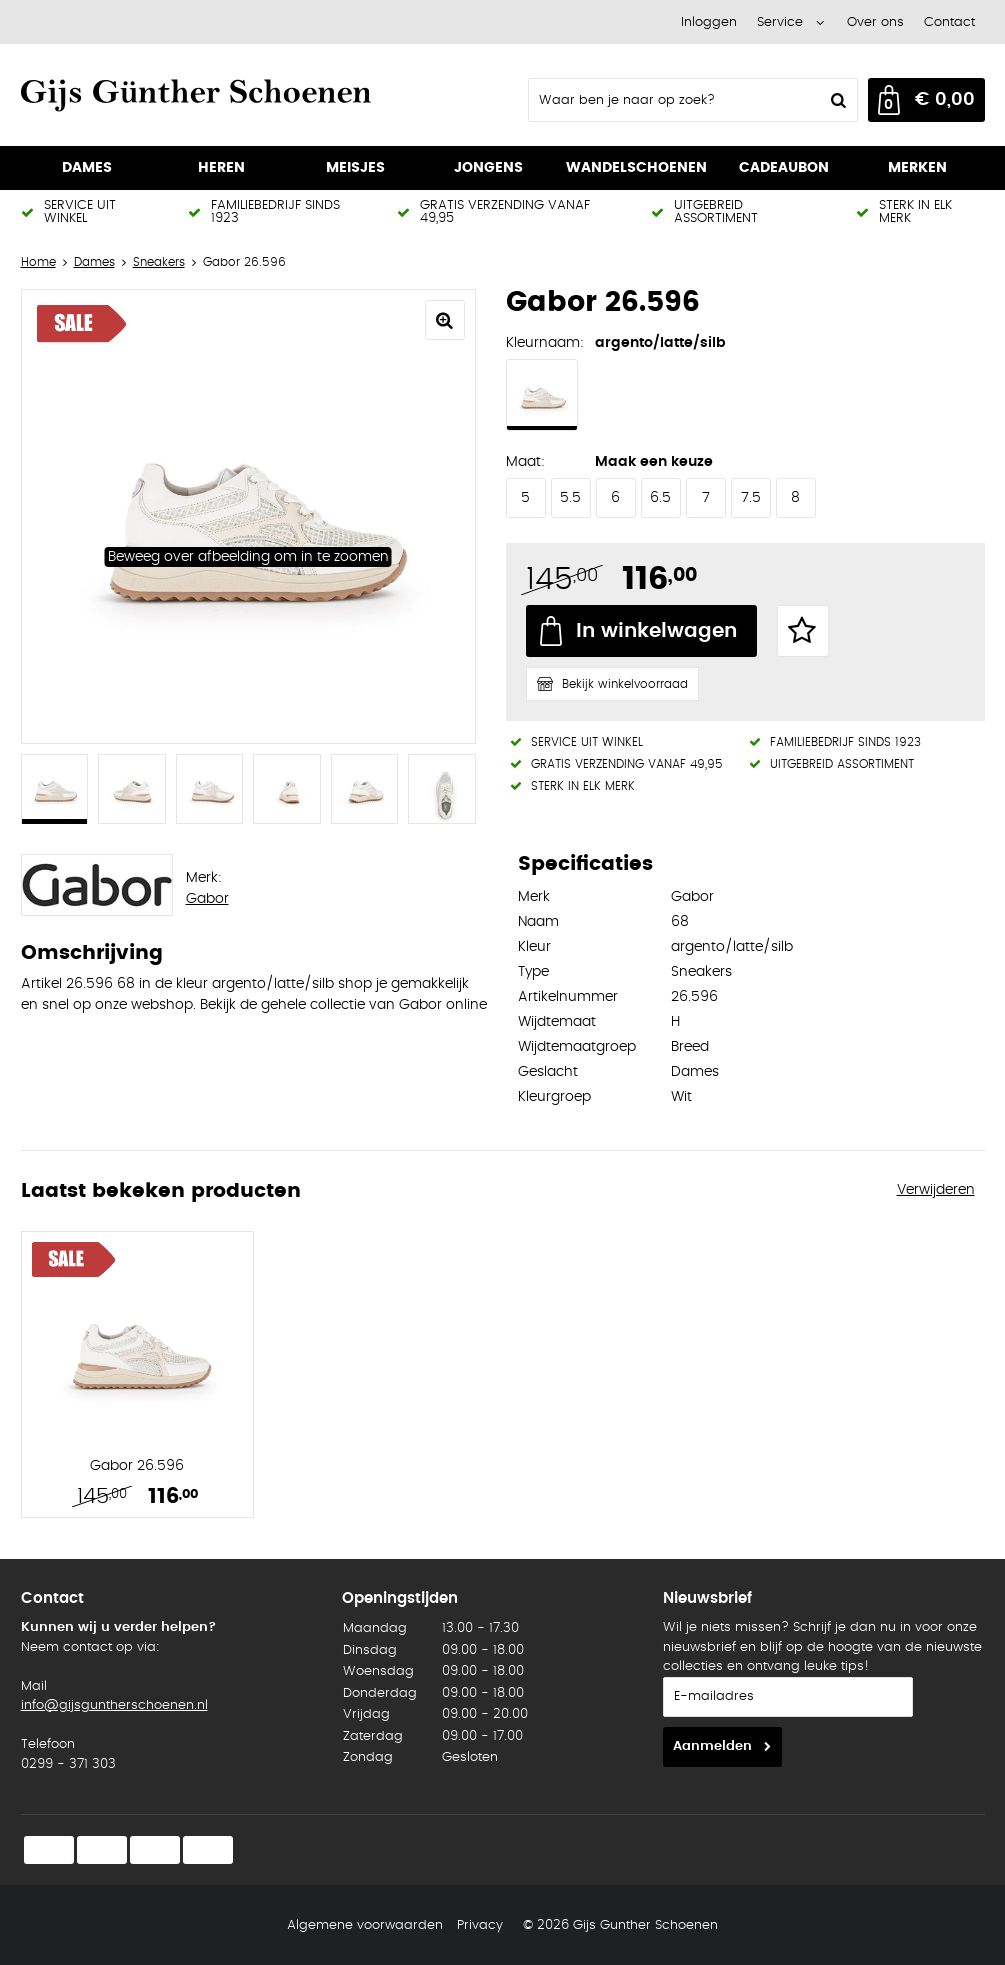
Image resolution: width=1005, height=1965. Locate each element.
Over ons (875, 22)
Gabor (207, 899)
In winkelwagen (656, 631)
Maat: (525, 462)
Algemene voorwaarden (365, 1925)
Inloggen (709, 22)
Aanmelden (712, 1746)
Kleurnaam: (545, 343)
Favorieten (803, 631)
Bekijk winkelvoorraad (625, 684)
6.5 (660, 498)
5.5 (570, 498)
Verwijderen (936, 1190)
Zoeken (837, 100)
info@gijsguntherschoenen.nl (114, 1705)
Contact (949, 22)
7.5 (751, 498)
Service (780, 22)
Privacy (480, 1925)
